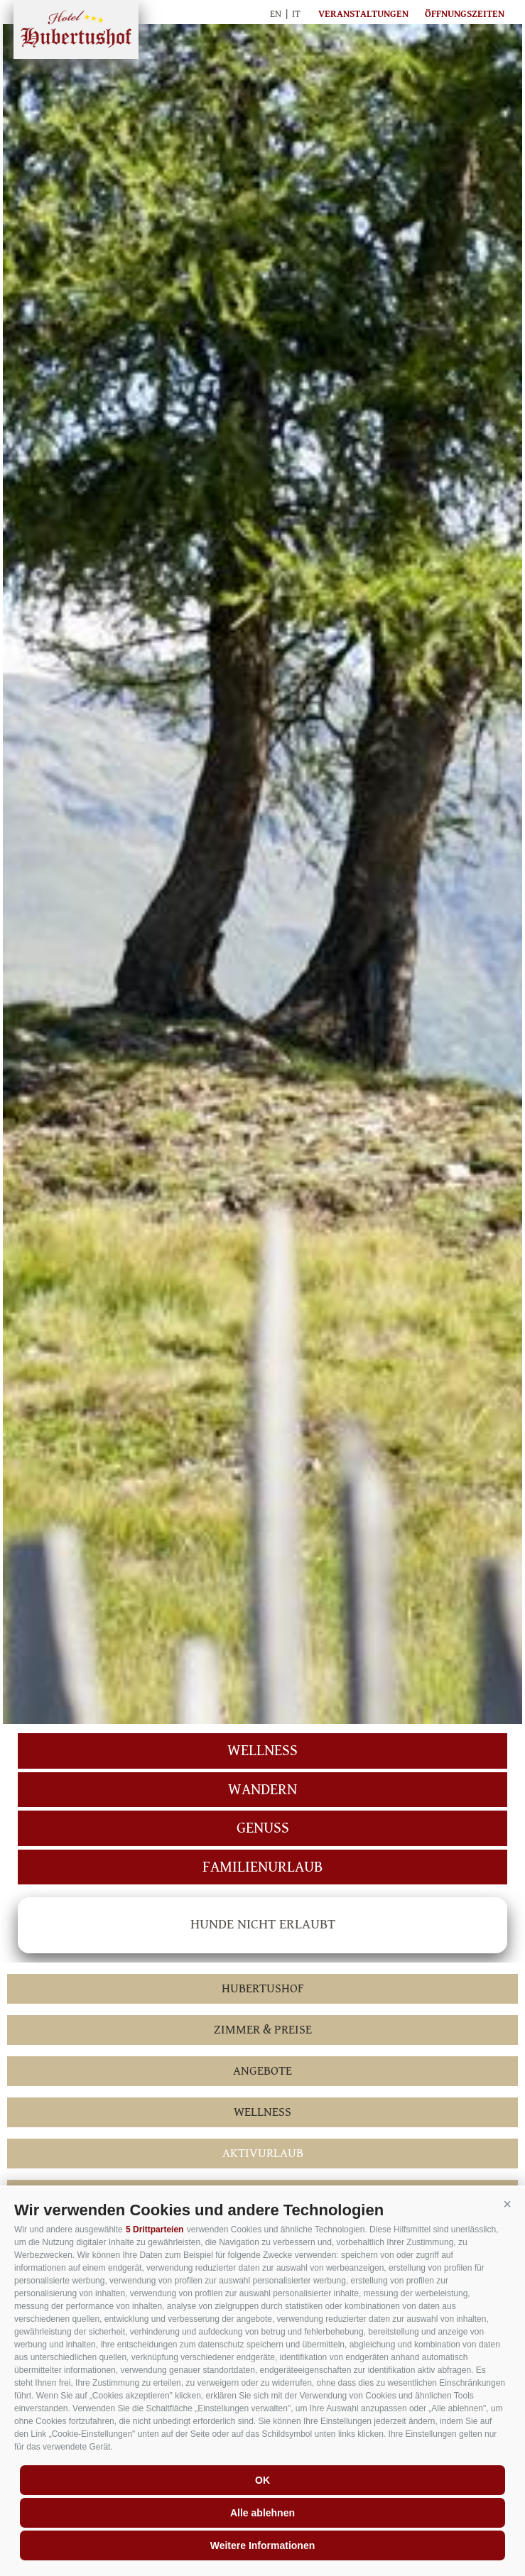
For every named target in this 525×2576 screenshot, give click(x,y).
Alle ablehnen (262, 2512)
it (296, 14)
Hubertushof (76, 29)
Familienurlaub (262, 1867)
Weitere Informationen (262, 2545)
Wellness (262, 1750)
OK (262, 2480)
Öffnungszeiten (464, 14)
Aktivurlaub (262, 2153)
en (275, 14)
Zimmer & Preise (263, 2029)
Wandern (262, 1790)
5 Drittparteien (154, 2229)
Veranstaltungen (363, 14)
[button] (507, 2204)
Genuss (263, 1828)
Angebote (262, 2070)
